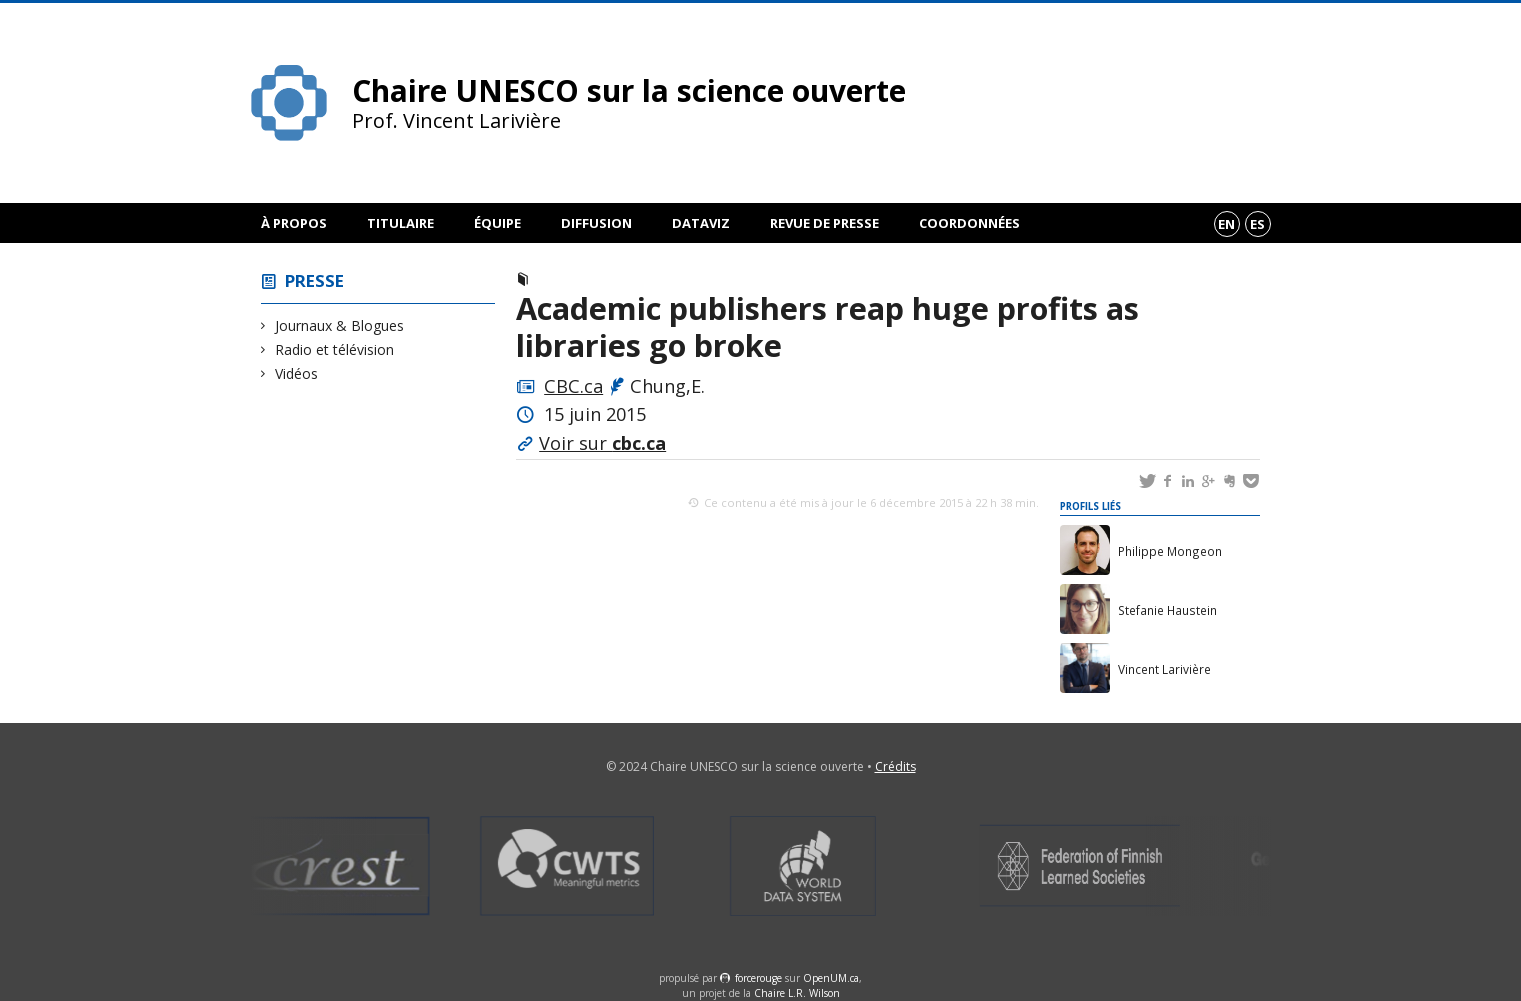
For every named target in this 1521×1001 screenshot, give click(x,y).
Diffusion (596, 223)
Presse (314, 280)
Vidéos (297, 373)
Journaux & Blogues (340, 325)
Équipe (497, 223)
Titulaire (400, 223)
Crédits (895, 766)
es (1257, 224)
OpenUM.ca (831, 978)
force (758, 978)
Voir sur (602, 443)
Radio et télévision (335, 349)
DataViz (701, 223)
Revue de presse (824, 223)
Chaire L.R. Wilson (797, 993)
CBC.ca (573, 386)
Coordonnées (969, 223)
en (1226, 224)
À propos (294, 223)
